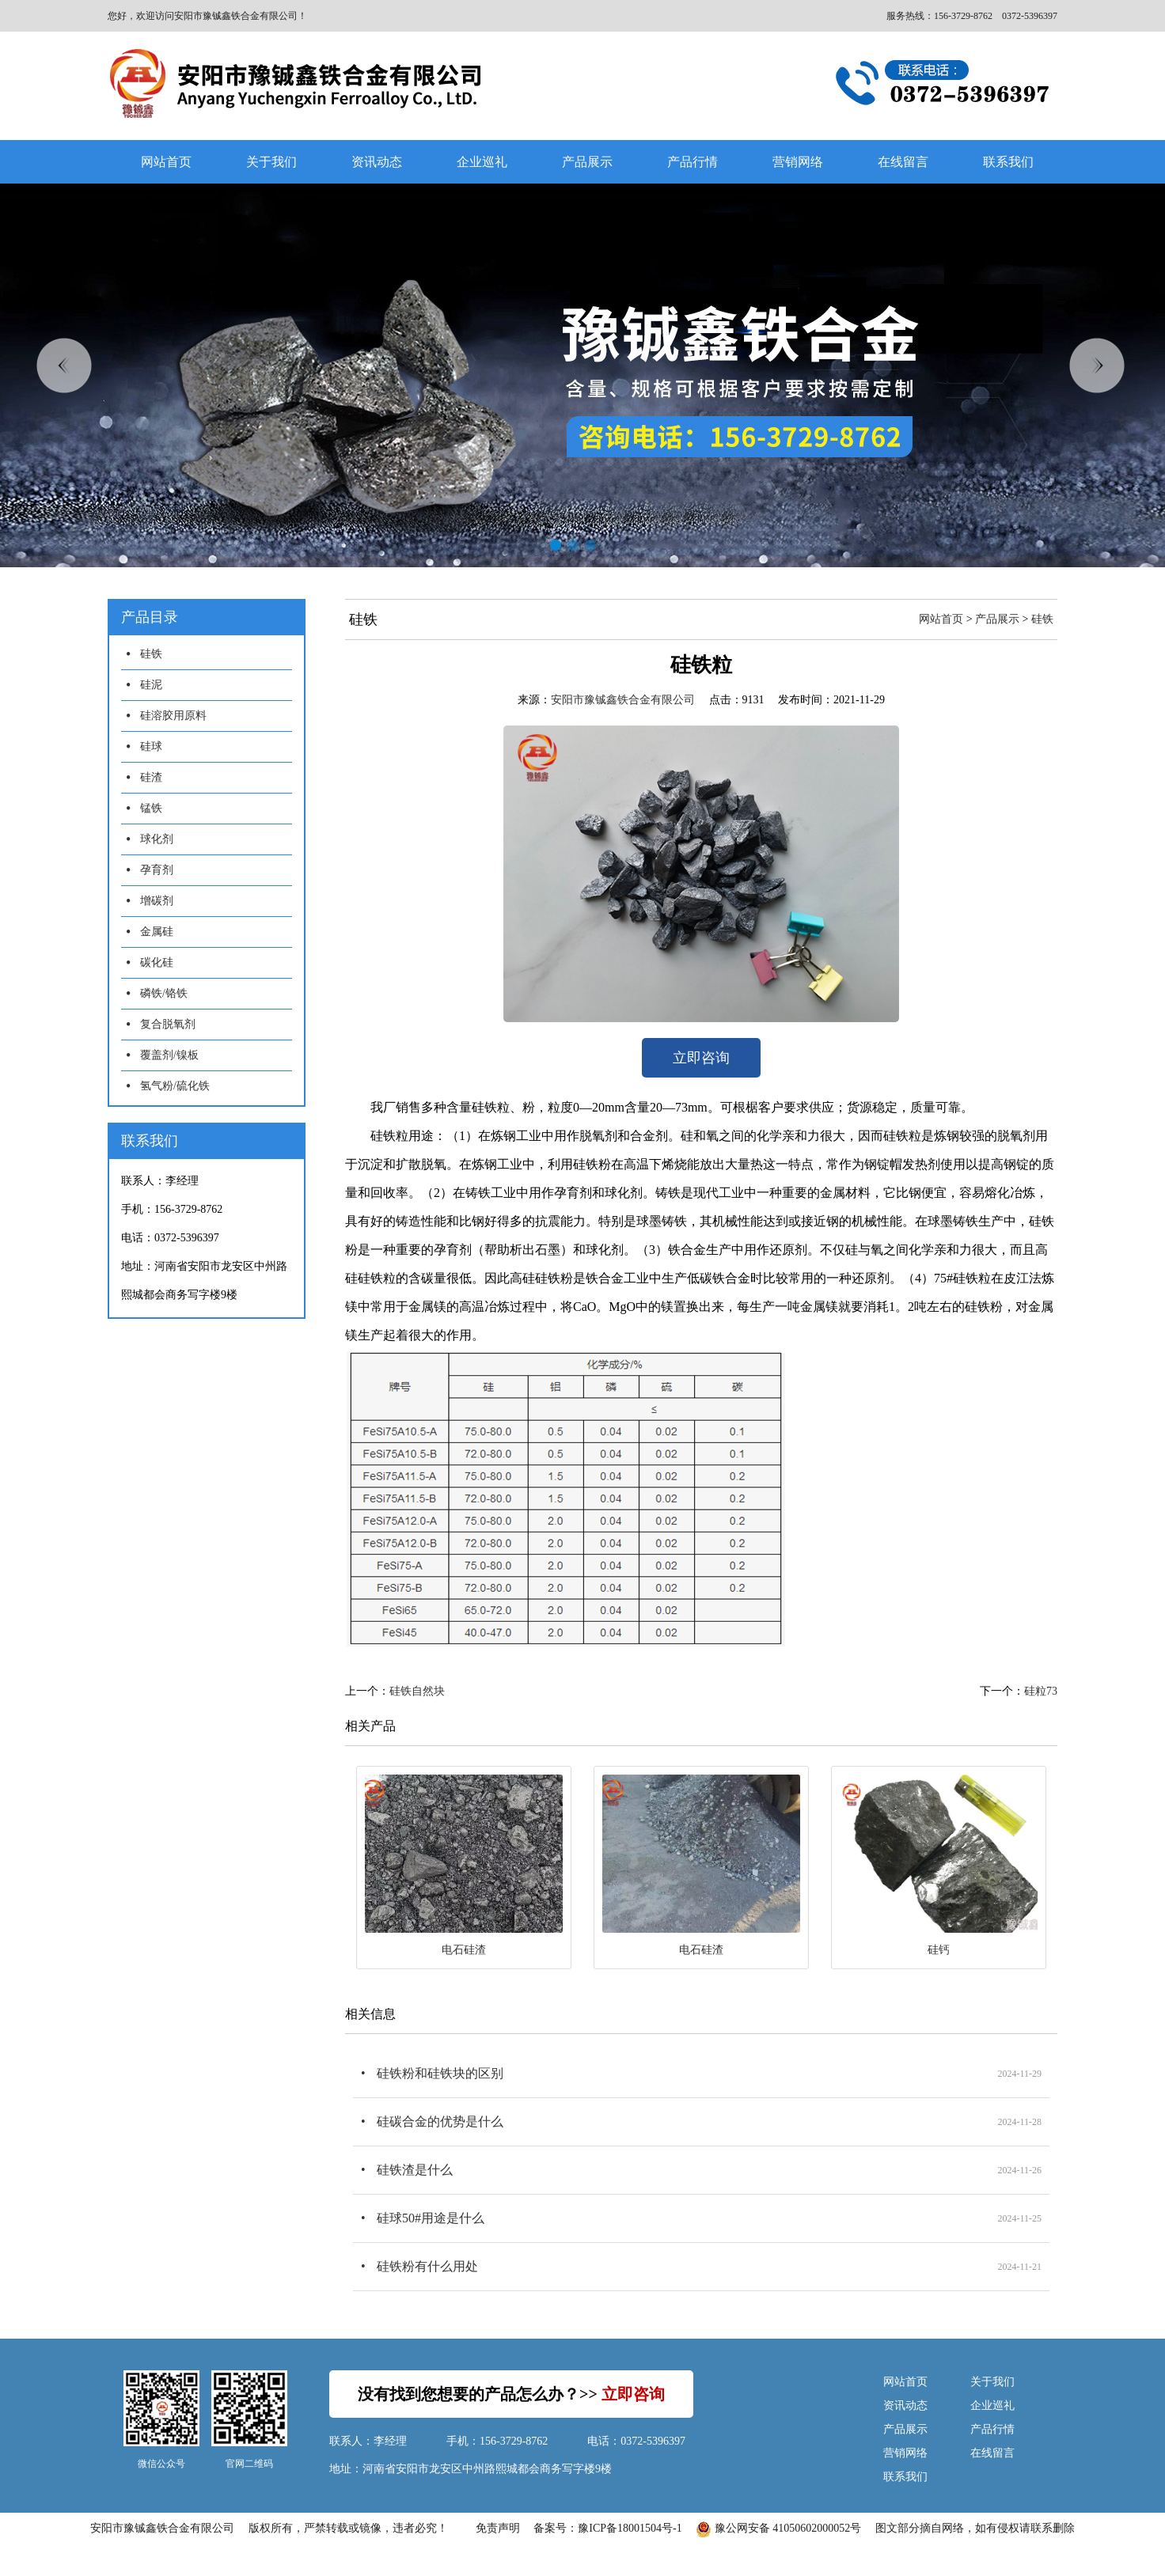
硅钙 (939, 1950)
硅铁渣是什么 (415, 2169)
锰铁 (151, 808)
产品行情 (692, 162)
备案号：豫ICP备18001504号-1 (607, 2528)
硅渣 (151, 777)
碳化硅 (156, 962)
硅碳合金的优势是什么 (440, 2121)
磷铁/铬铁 (164, 993)
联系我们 (1008, 162)
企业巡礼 (482, 162)
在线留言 (903, 162)
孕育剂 (156, 870)
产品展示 (587, 162)
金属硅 (156, 932)
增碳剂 (156, 901)
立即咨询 (701, 1058)
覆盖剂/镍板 (169, 1055)
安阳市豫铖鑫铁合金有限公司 (623, 700)
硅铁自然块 (417, 1691)
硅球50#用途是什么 (430, 2218)
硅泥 (151, 685)
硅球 (151, 746)
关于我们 (271, 162)
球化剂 (156, 839)
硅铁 (151, 654)
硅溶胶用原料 (173, 716)
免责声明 (498, 2528)
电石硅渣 (464, 1950)
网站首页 (166, 162)
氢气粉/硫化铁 (175, 1086)
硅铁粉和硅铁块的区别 (440, 2073)
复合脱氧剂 (167, 1024)
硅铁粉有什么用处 (427, 2266)
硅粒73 (1040, 1691)
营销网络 (797, 162)
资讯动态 (376, 162)
